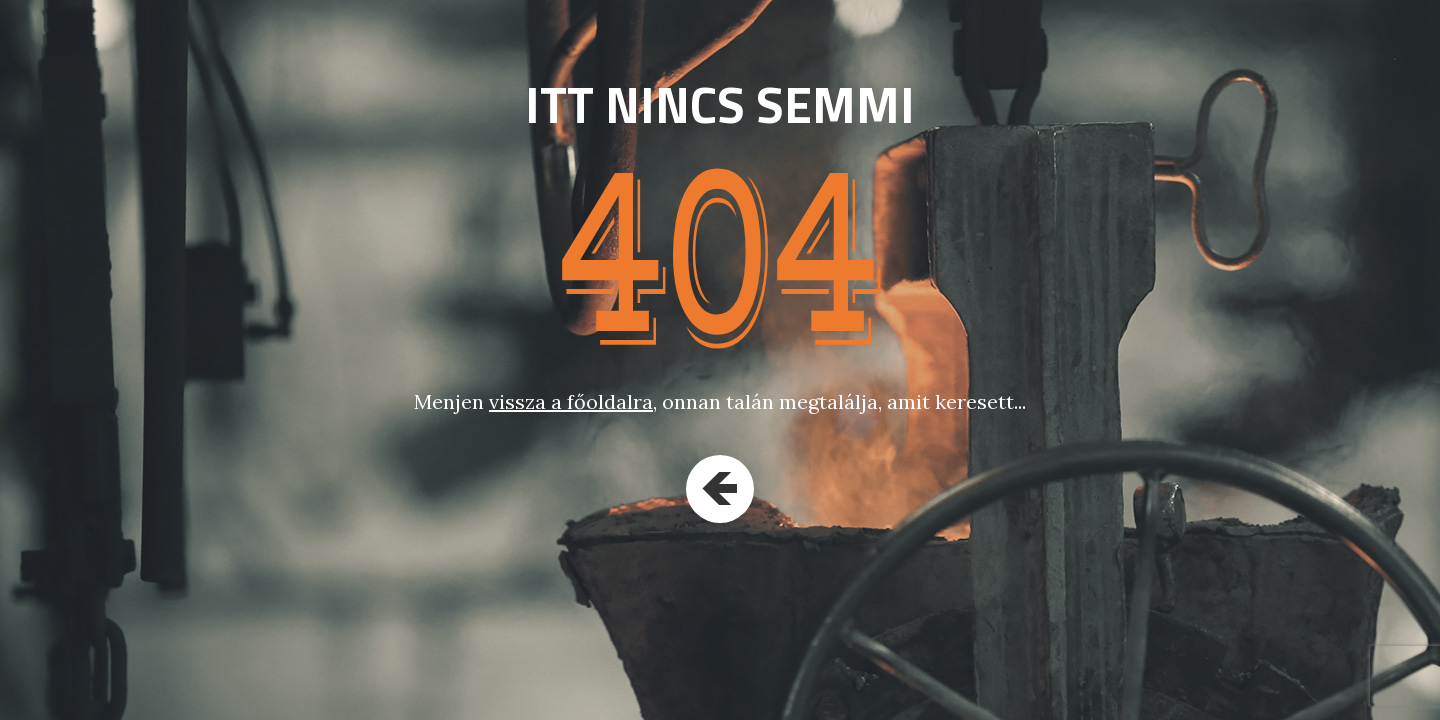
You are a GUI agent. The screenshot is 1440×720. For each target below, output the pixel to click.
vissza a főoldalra (571, 401)
